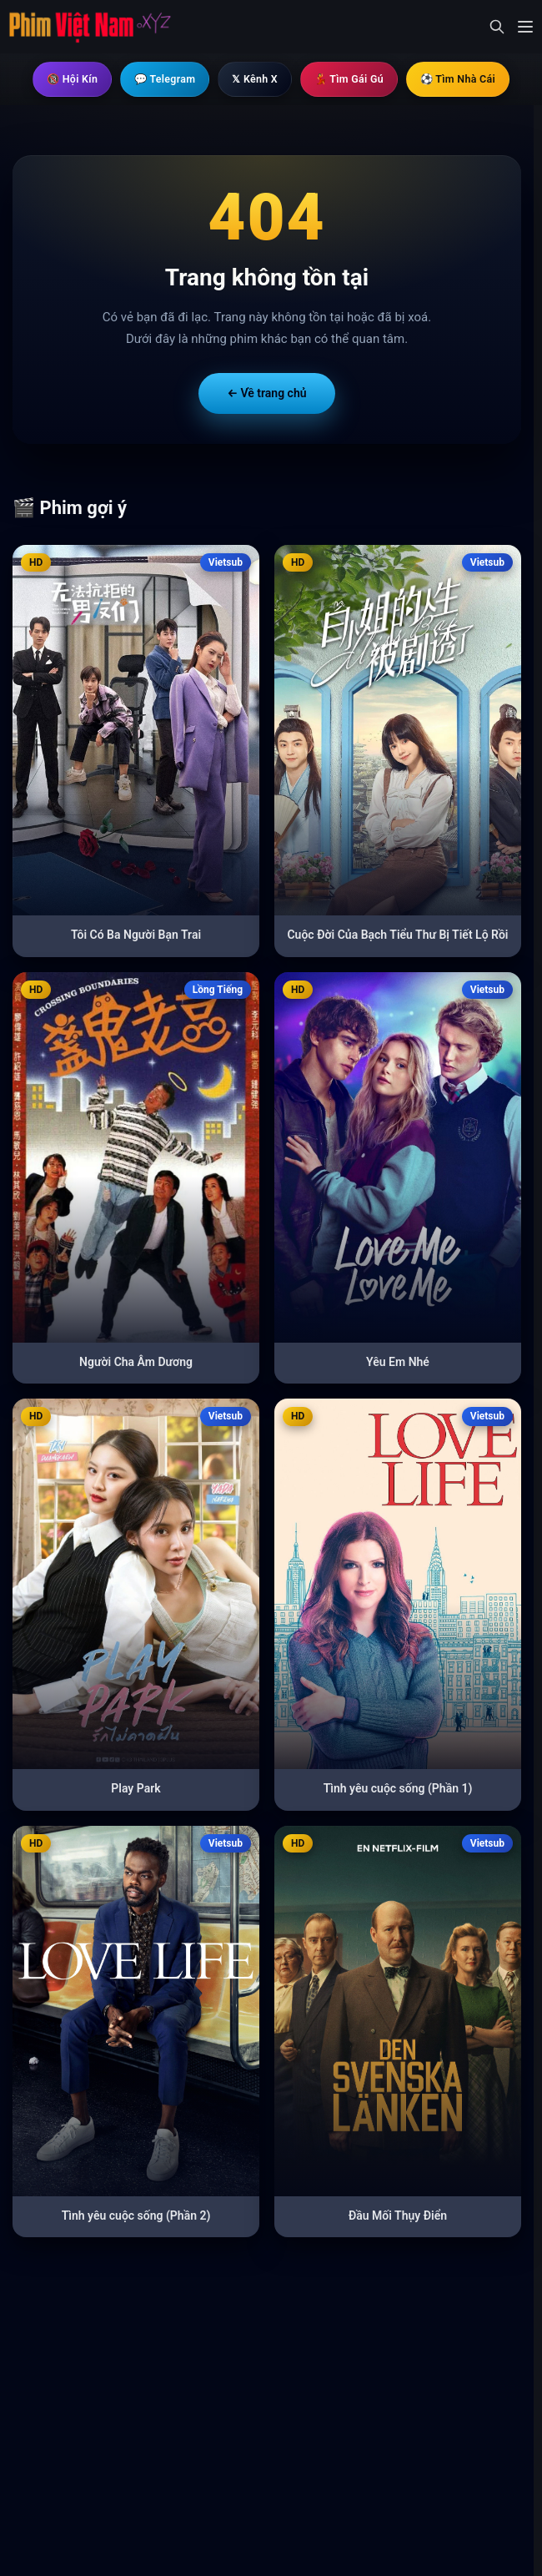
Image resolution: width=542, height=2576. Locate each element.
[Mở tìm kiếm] (497, 26)
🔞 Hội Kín (50, 79)
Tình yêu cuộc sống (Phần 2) (136, 2216)
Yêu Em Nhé (397, 1362)
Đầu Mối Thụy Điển (398, 2216)
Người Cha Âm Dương (136, 1362)
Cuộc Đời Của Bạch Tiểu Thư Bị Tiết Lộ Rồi (397, 935)
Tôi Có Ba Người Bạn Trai (136, 935)
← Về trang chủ (266, 394)
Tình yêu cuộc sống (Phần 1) (398, 1789)
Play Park (135, 1789)
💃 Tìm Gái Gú (357, 79)
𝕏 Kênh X (253, 79)
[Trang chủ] (90, 26)
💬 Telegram (152, 79)
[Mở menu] (525, 27)
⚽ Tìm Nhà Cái (478, 79)
